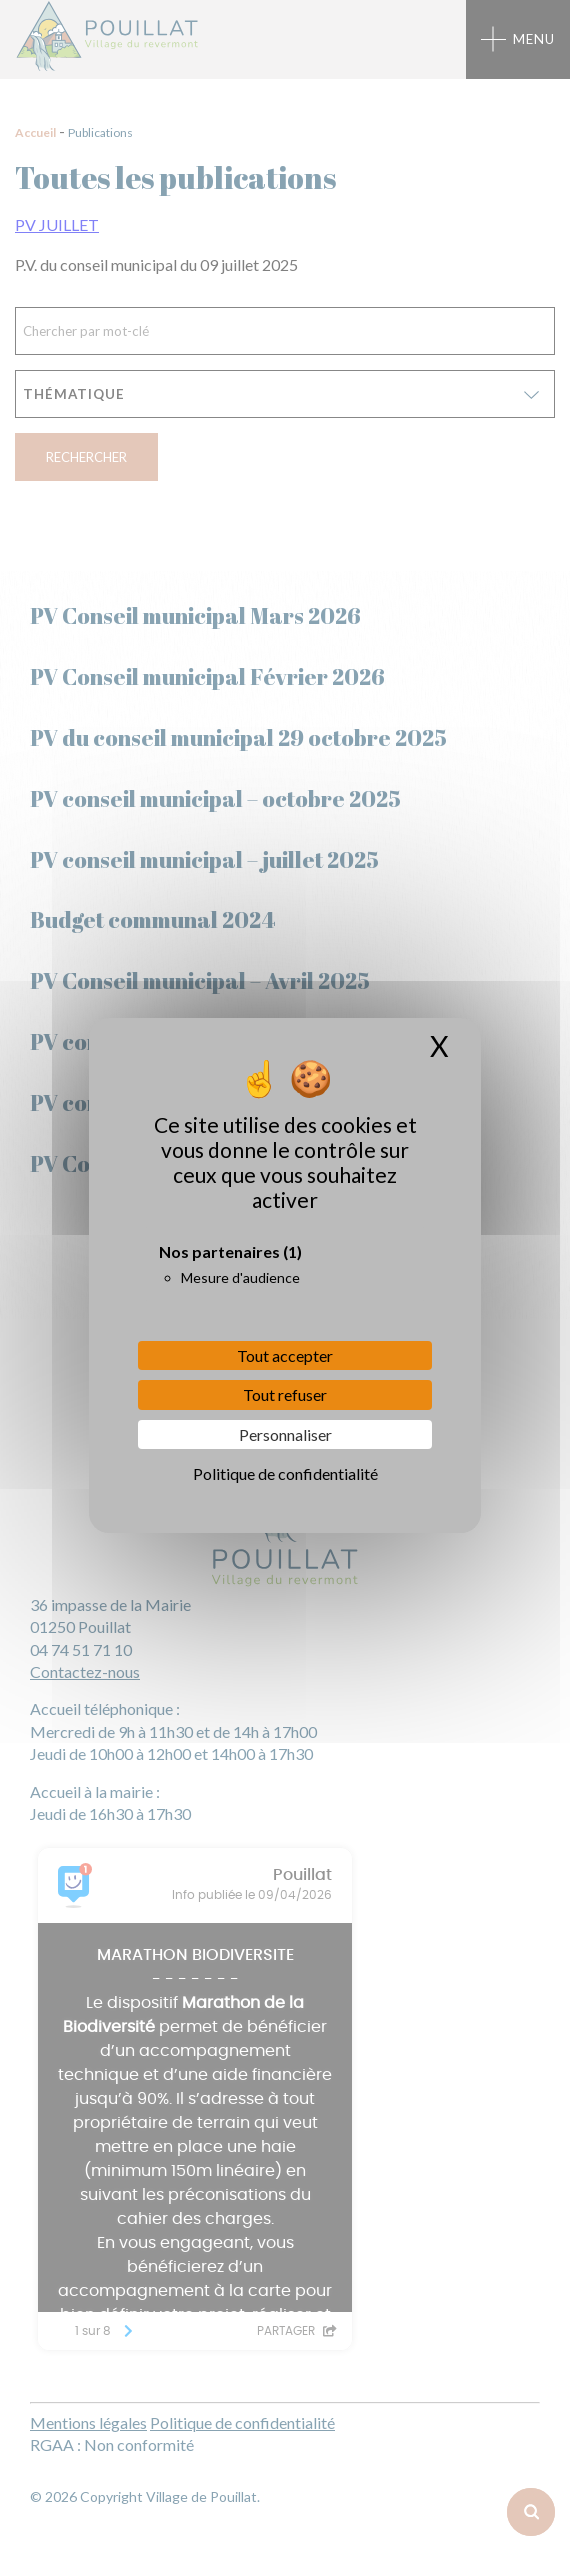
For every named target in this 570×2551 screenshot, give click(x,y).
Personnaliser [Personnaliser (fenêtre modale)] (285, 1434)
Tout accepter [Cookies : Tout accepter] (285, 1355)
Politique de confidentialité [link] (285, 1473)
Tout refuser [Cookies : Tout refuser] (285, 1394)
